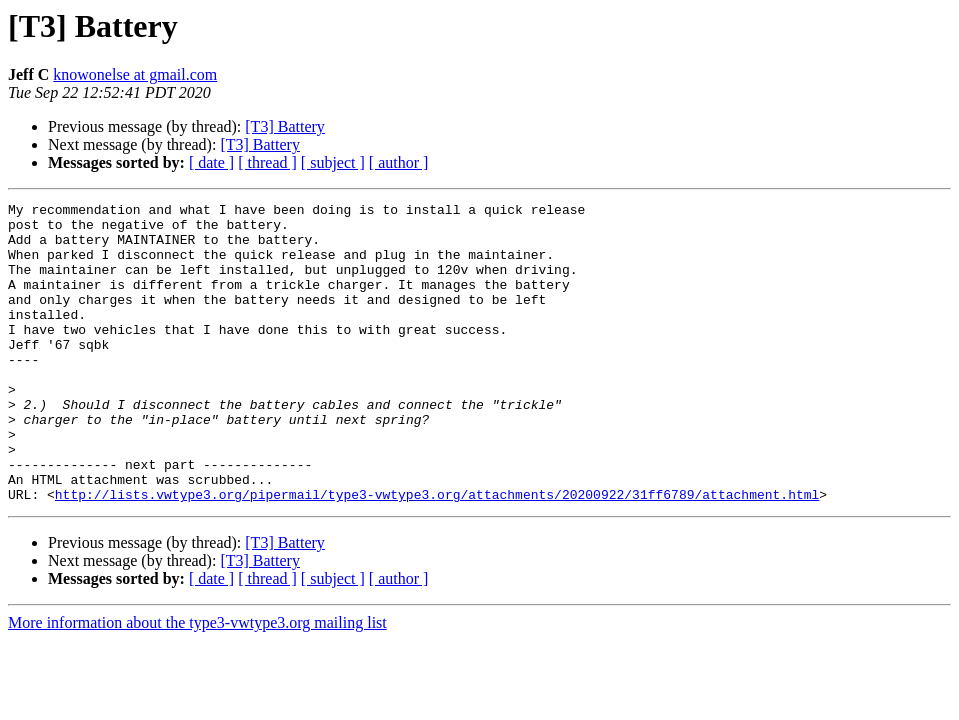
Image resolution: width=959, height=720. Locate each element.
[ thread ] (267, 162)
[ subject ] (333, 162)
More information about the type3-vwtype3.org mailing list (197, 682)
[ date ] (211, 162)
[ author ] (399, 162)
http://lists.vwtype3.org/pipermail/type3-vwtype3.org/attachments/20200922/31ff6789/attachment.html (437, 554)
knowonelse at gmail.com (135, 74)
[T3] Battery (285, 126)
